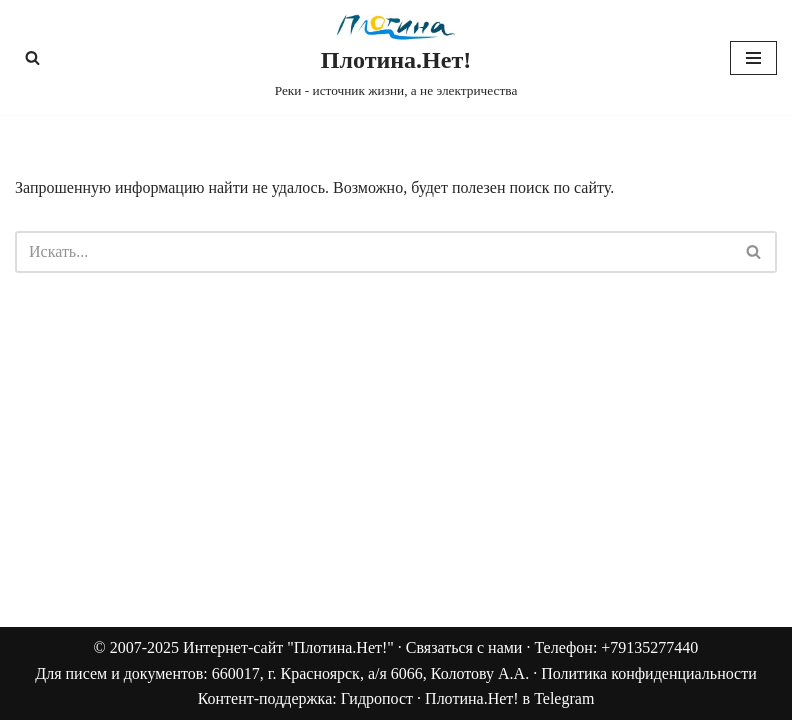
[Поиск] (32, 57)
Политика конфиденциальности (649, 673)
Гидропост (377, 698)
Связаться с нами (464, 647)
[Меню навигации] (753, 58)
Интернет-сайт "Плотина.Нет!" (288, 647)
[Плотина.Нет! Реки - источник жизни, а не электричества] (396, 57)
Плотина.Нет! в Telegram (509, 698)
